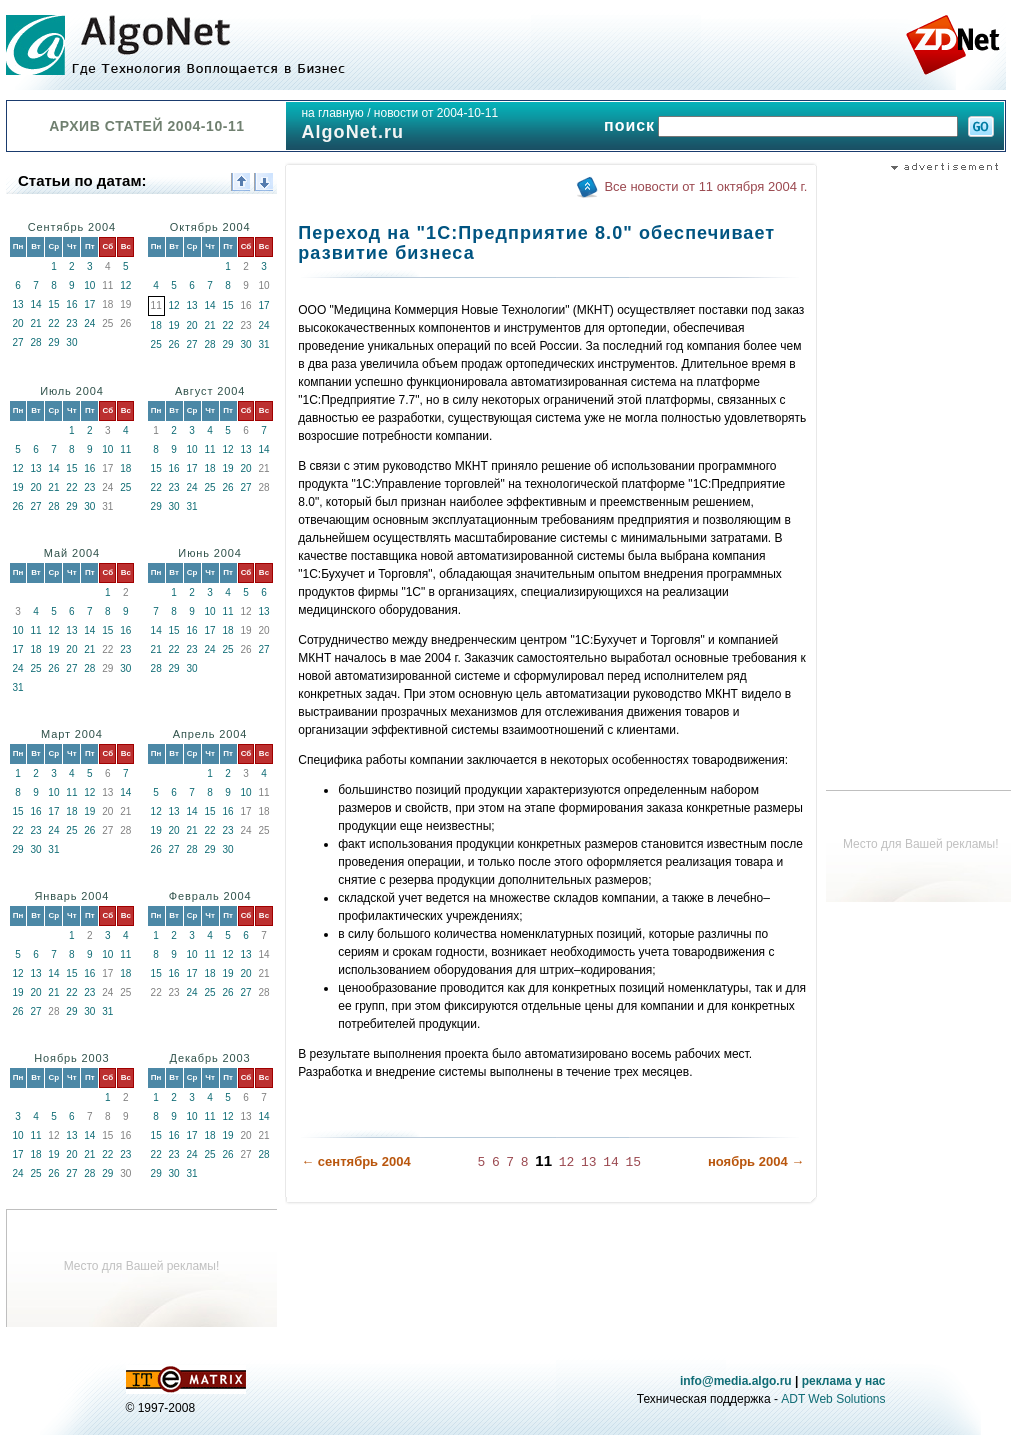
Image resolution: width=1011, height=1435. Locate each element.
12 (125, 285)
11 (125, 449)
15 (53, 304)
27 (17, 342)
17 (89, 304)
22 (53, 323)
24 (89, 323)
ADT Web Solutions (833, 1399)
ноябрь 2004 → (756, 1161)
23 (71, 323)
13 (17, 304)
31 (263, 344)
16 (71, 304)
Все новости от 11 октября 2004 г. (705, 186)
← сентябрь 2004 (355, 1161)
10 (89, 285)
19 (174, 325)
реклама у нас (844, 1381)
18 (156, 325)
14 (35, 304)
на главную (332, 113)
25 (156, 344)
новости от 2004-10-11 (436, 113)
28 (35, 342)
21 (35, 323)
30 (71, 342)
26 (174, 344)
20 (17, 323)
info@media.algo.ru (736, 1381)
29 (53, 342)
